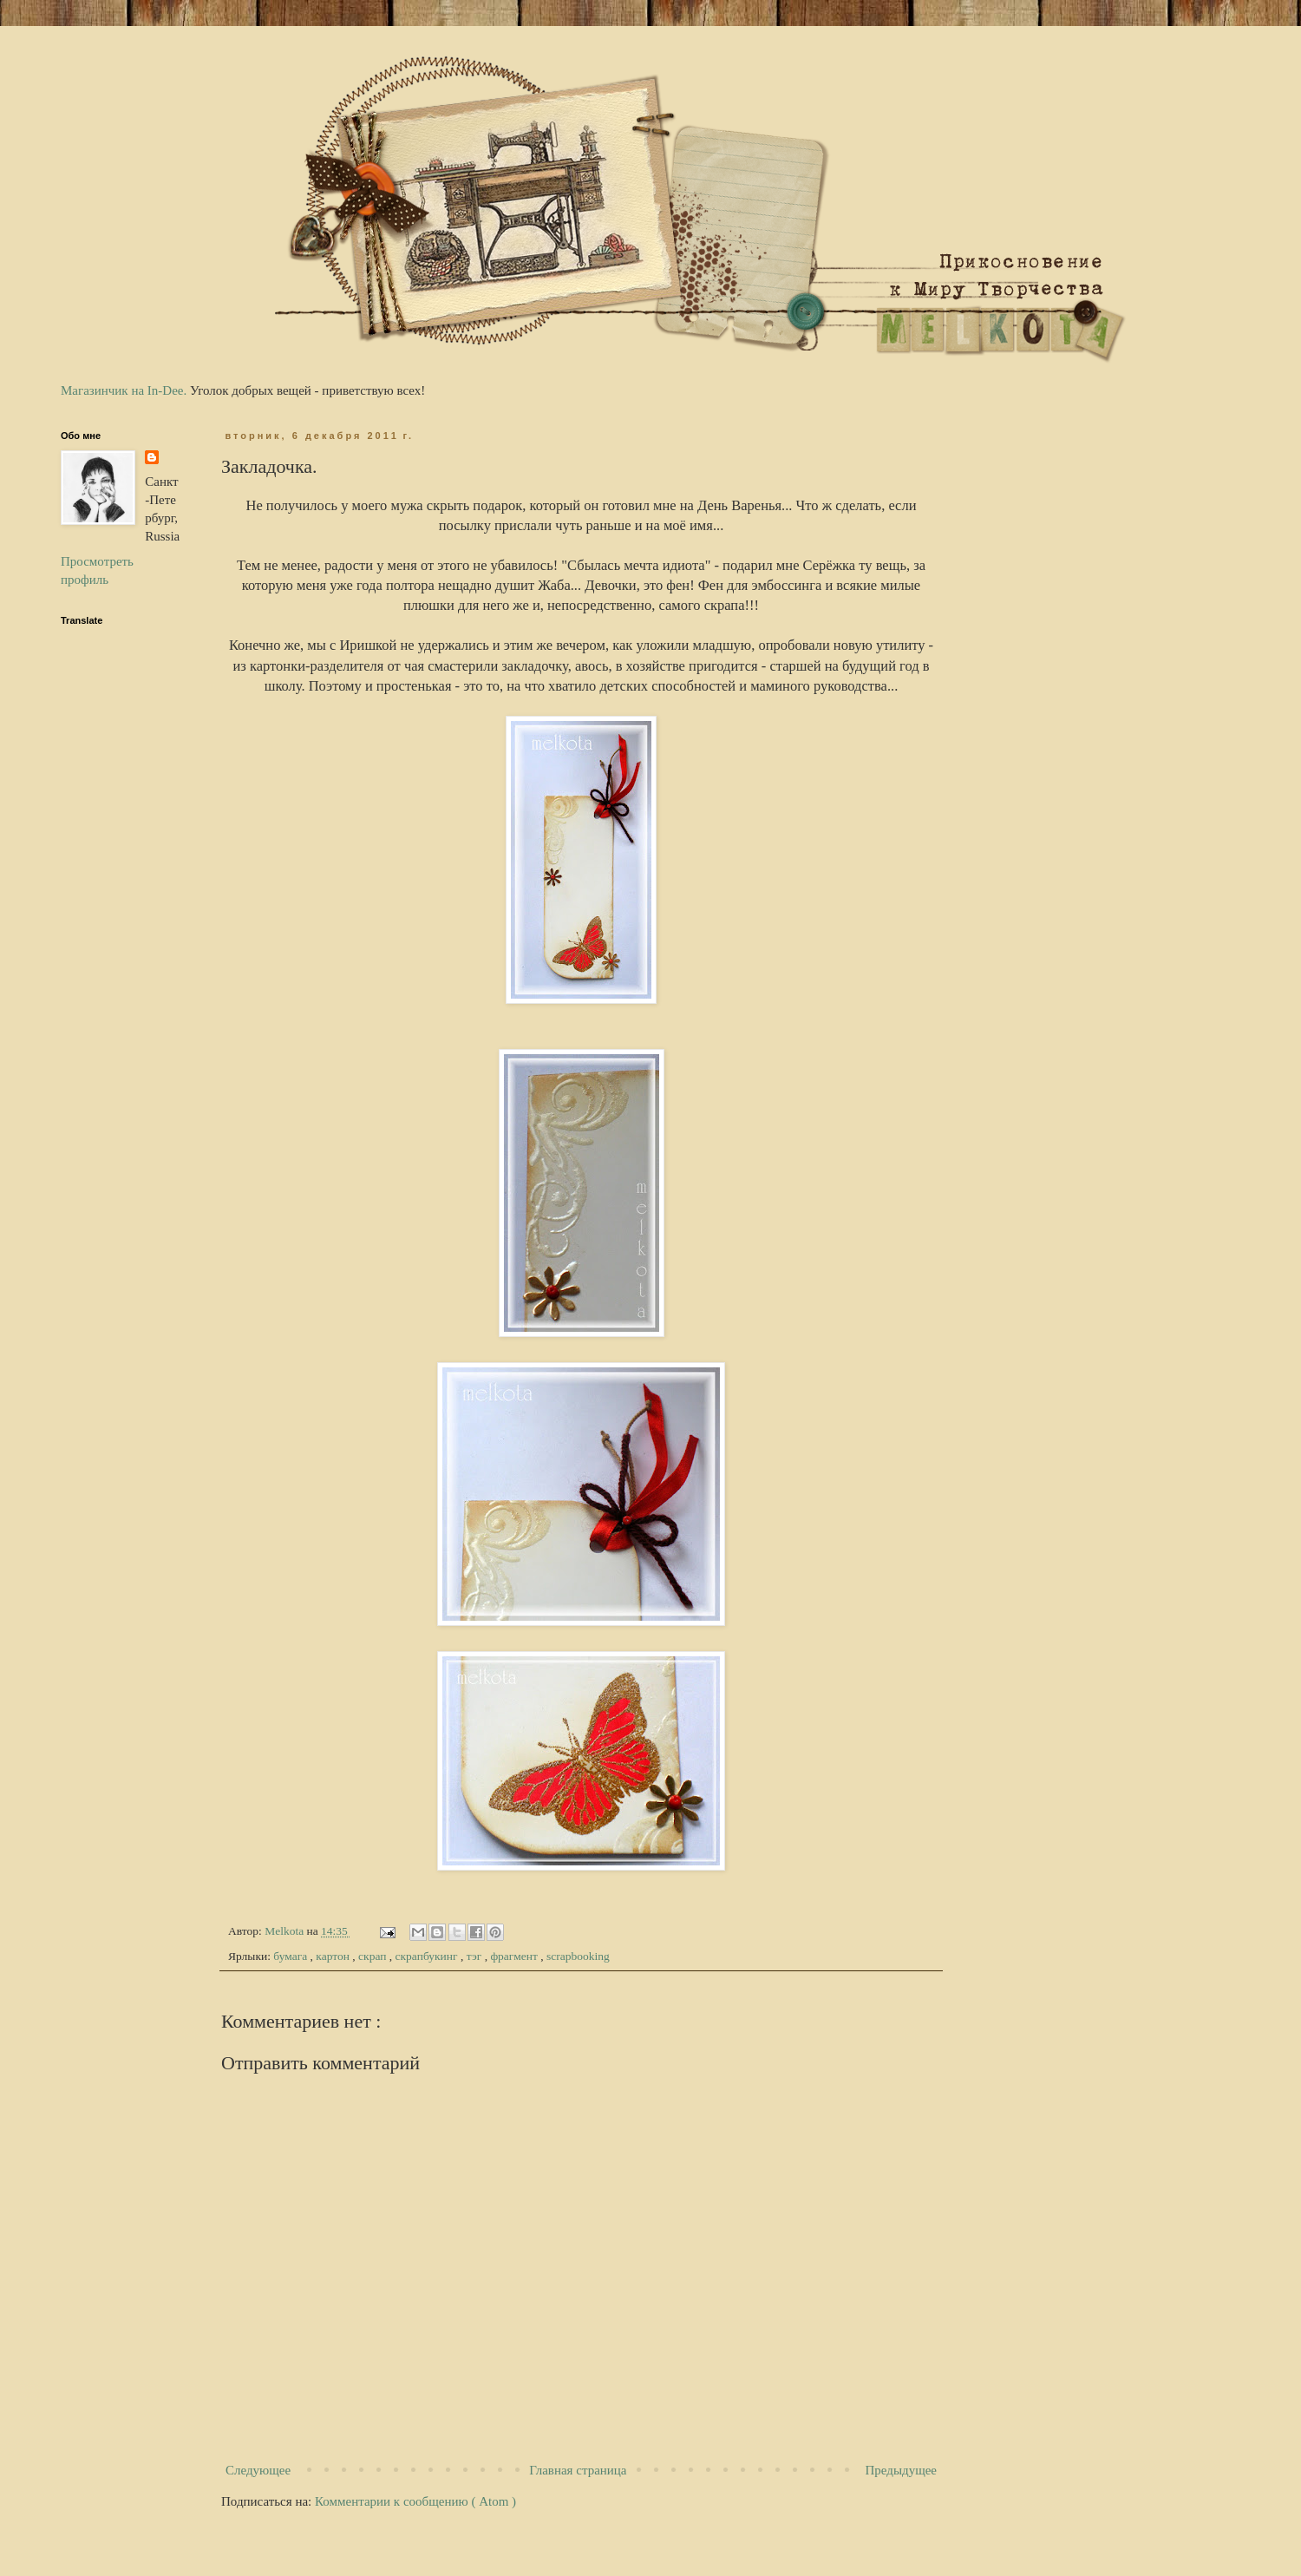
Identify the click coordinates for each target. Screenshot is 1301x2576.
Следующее (258, 2470)
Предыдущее (902, 2470)
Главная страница (577, 2470)
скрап (373, 1956)
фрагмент (515, 1956)
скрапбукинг (428, 1956)
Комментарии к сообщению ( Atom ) (415, 2501)
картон (334, 1956)
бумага (291, 1956)
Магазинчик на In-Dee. (123, 390)
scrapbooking (578, 1956)
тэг (476, 1956)
